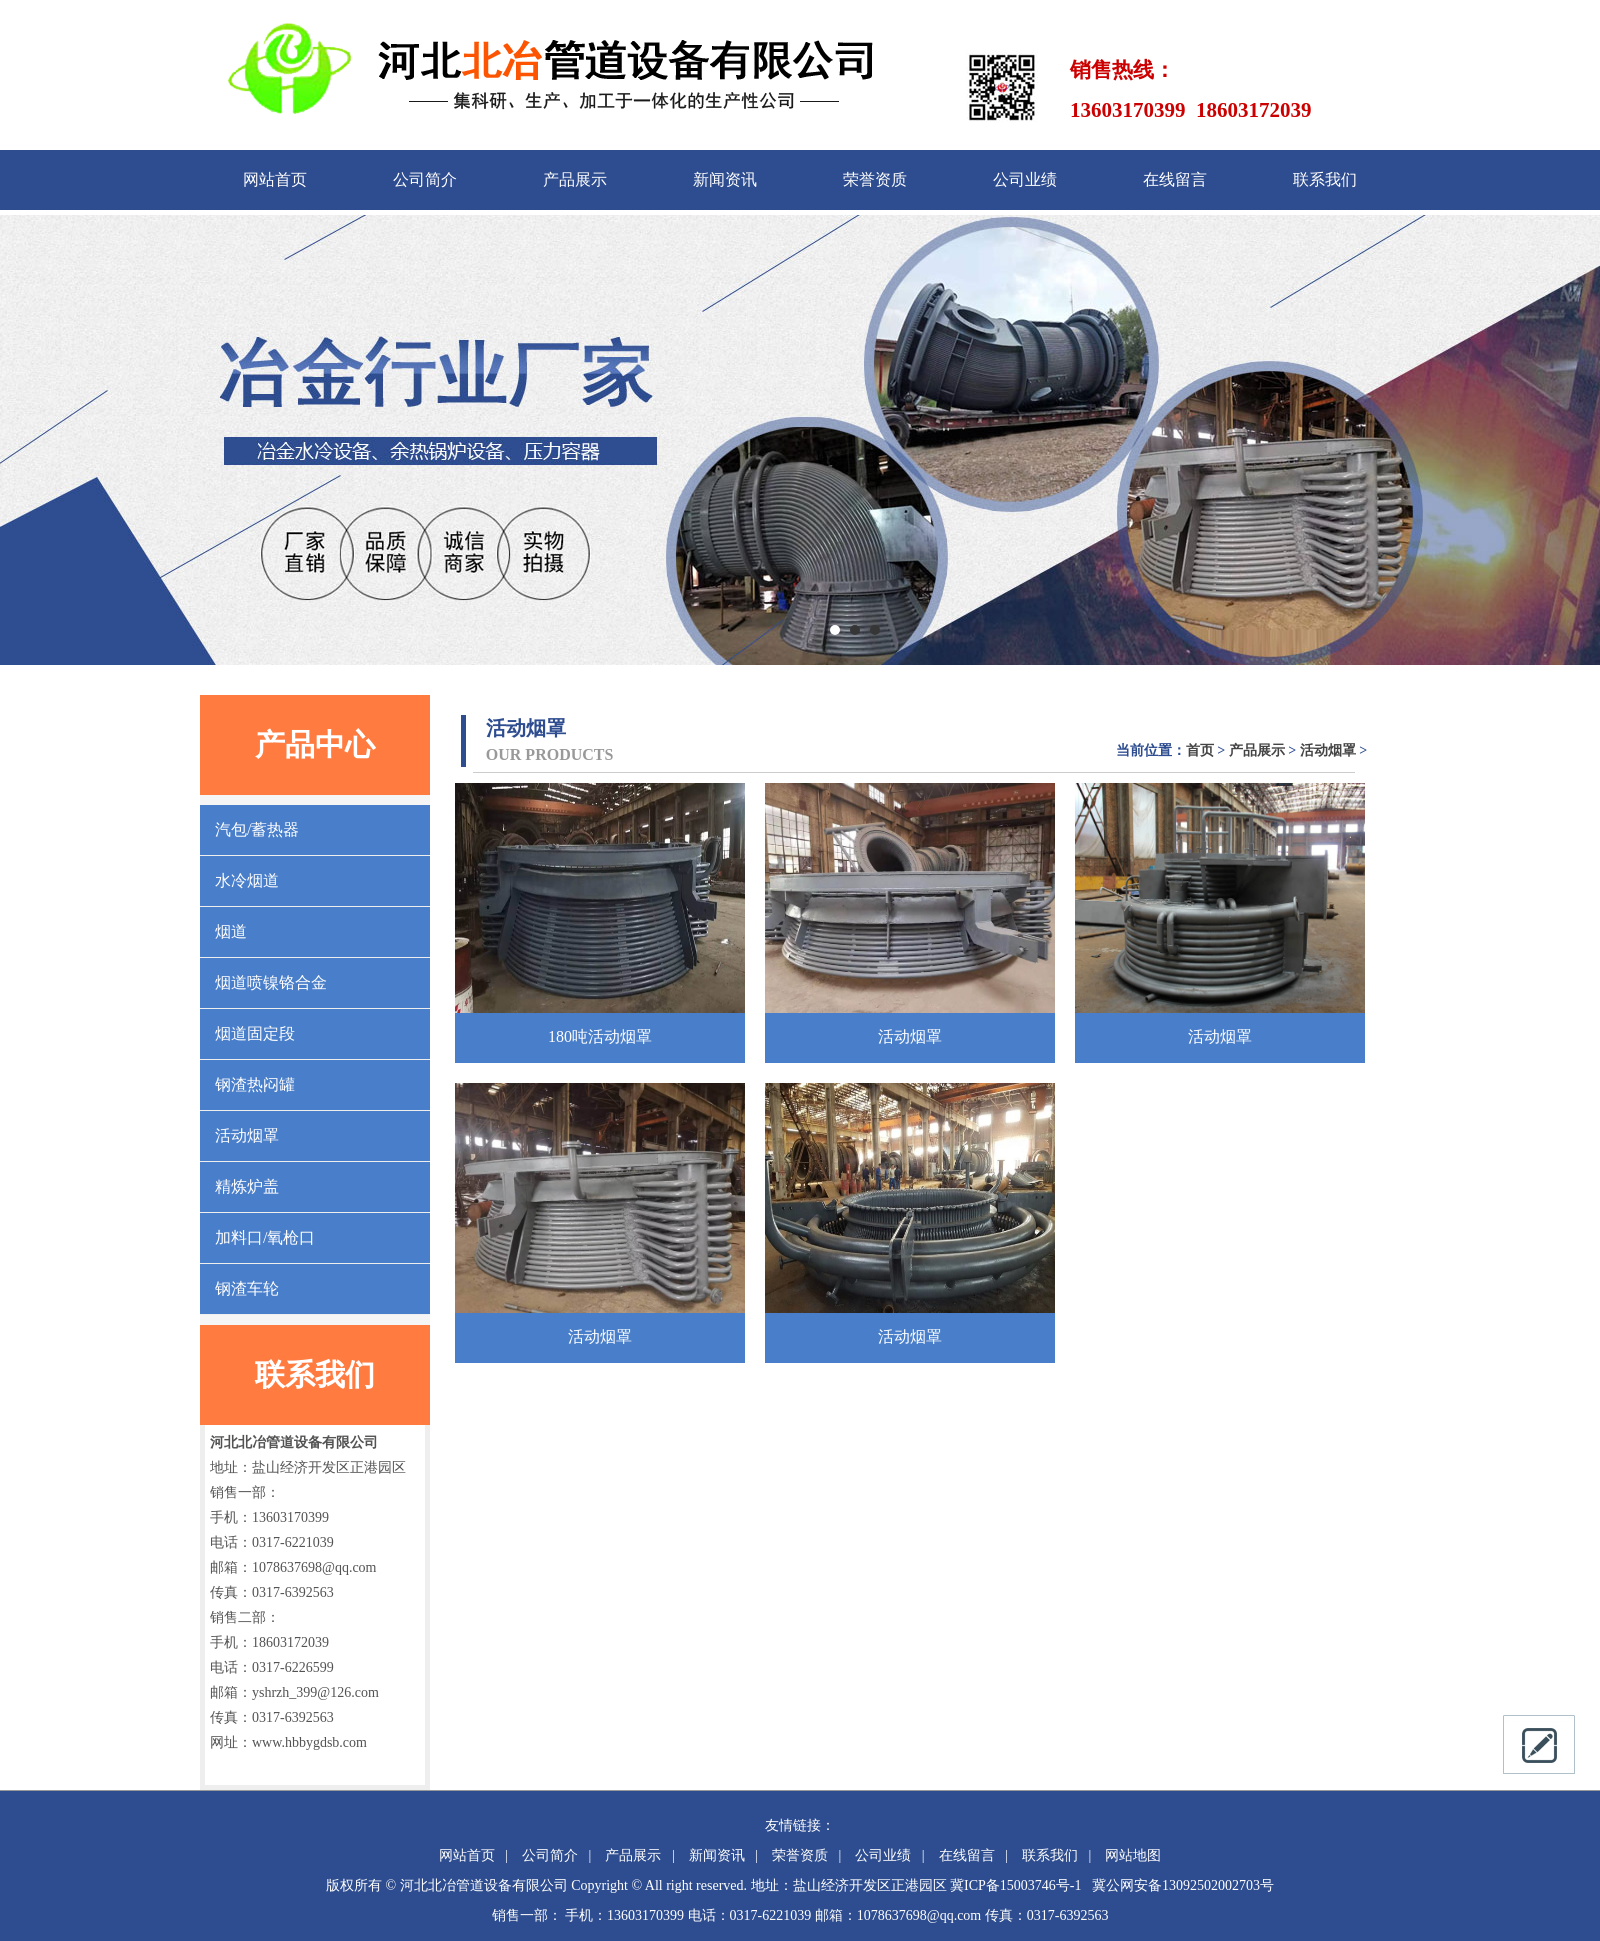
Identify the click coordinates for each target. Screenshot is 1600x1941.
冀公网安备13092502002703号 (1183, 1885)
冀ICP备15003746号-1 (1015, 1885)
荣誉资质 (875, 179)
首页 (1200, 750)
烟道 (231, 931)
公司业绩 (1025, 179)
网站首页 (275, 179)
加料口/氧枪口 (265, 1237)
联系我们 (1325, 179)
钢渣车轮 (247, 1288)
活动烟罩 (247, 1135)
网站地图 (1133, 1855)
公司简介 (425, 179)
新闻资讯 (725, 179)
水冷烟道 (247, 880)
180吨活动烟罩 (600, 1036)
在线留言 (1175, 179)
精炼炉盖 (247, 1186)
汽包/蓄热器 (257, 829)
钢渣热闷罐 (255, 1084)
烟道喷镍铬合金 (271, 982)
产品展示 (575, 179)
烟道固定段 (255, 1033)
